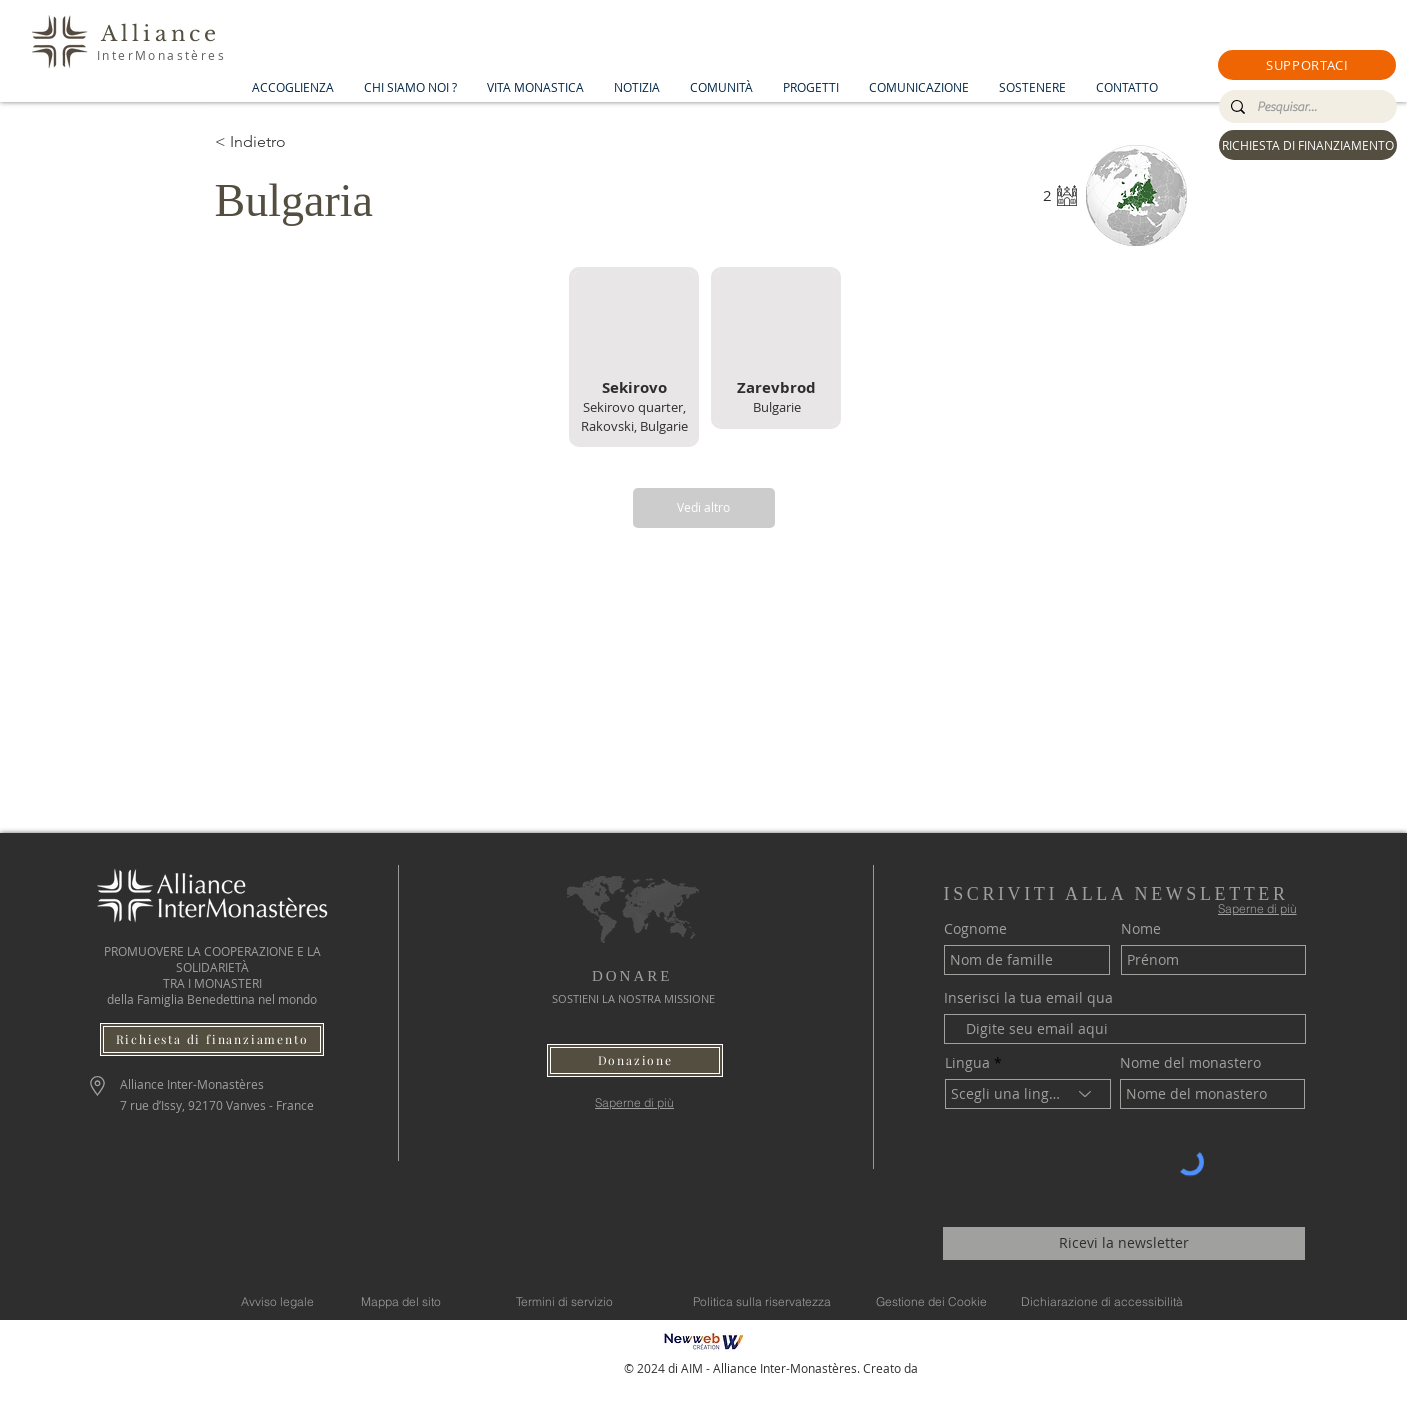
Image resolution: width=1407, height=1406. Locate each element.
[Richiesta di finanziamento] (212, 1039)
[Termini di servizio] (565, 1302)
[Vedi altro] (704, 508)
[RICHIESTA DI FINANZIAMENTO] (1308, 145)
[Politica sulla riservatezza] (762, 1302)
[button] (1307, 65)
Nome (1141, 929)
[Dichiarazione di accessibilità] (1102, 1302)
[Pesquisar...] (1306, 107)
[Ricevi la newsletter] (1124, 1243)
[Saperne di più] (634, 1102)
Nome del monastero (1190, 1063)
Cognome (975, 929)
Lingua (967, 1063)
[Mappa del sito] (401, 1302)
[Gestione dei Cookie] (932, 1302)
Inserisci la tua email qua (1028, 998)
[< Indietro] (286, 142)
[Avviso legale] (277, 1302)
